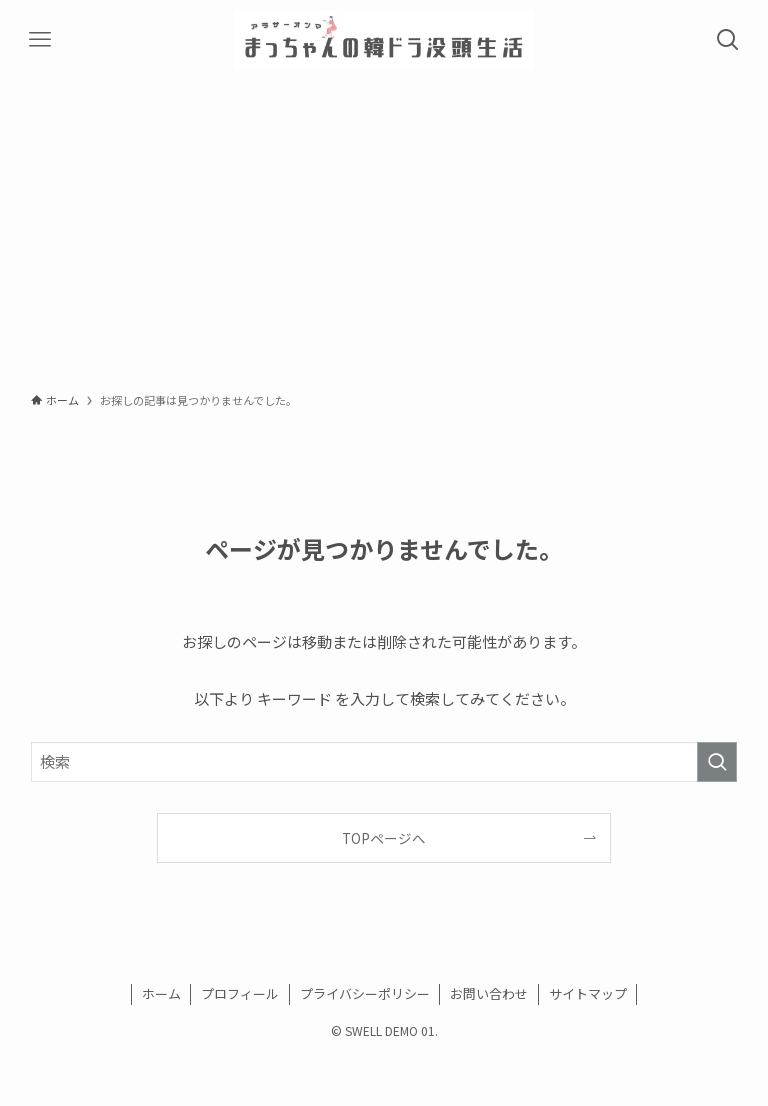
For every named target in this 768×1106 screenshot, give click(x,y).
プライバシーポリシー (365, 993)
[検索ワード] (384, 762)
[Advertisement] (384, 230)
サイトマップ (588, 993)
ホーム (161, 993)
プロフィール (240, 993)
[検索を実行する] (717, 762)
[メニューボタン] (40, 40)
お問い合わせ (489, 993)
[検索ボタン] (728, 40)
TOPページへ (384, 838)
